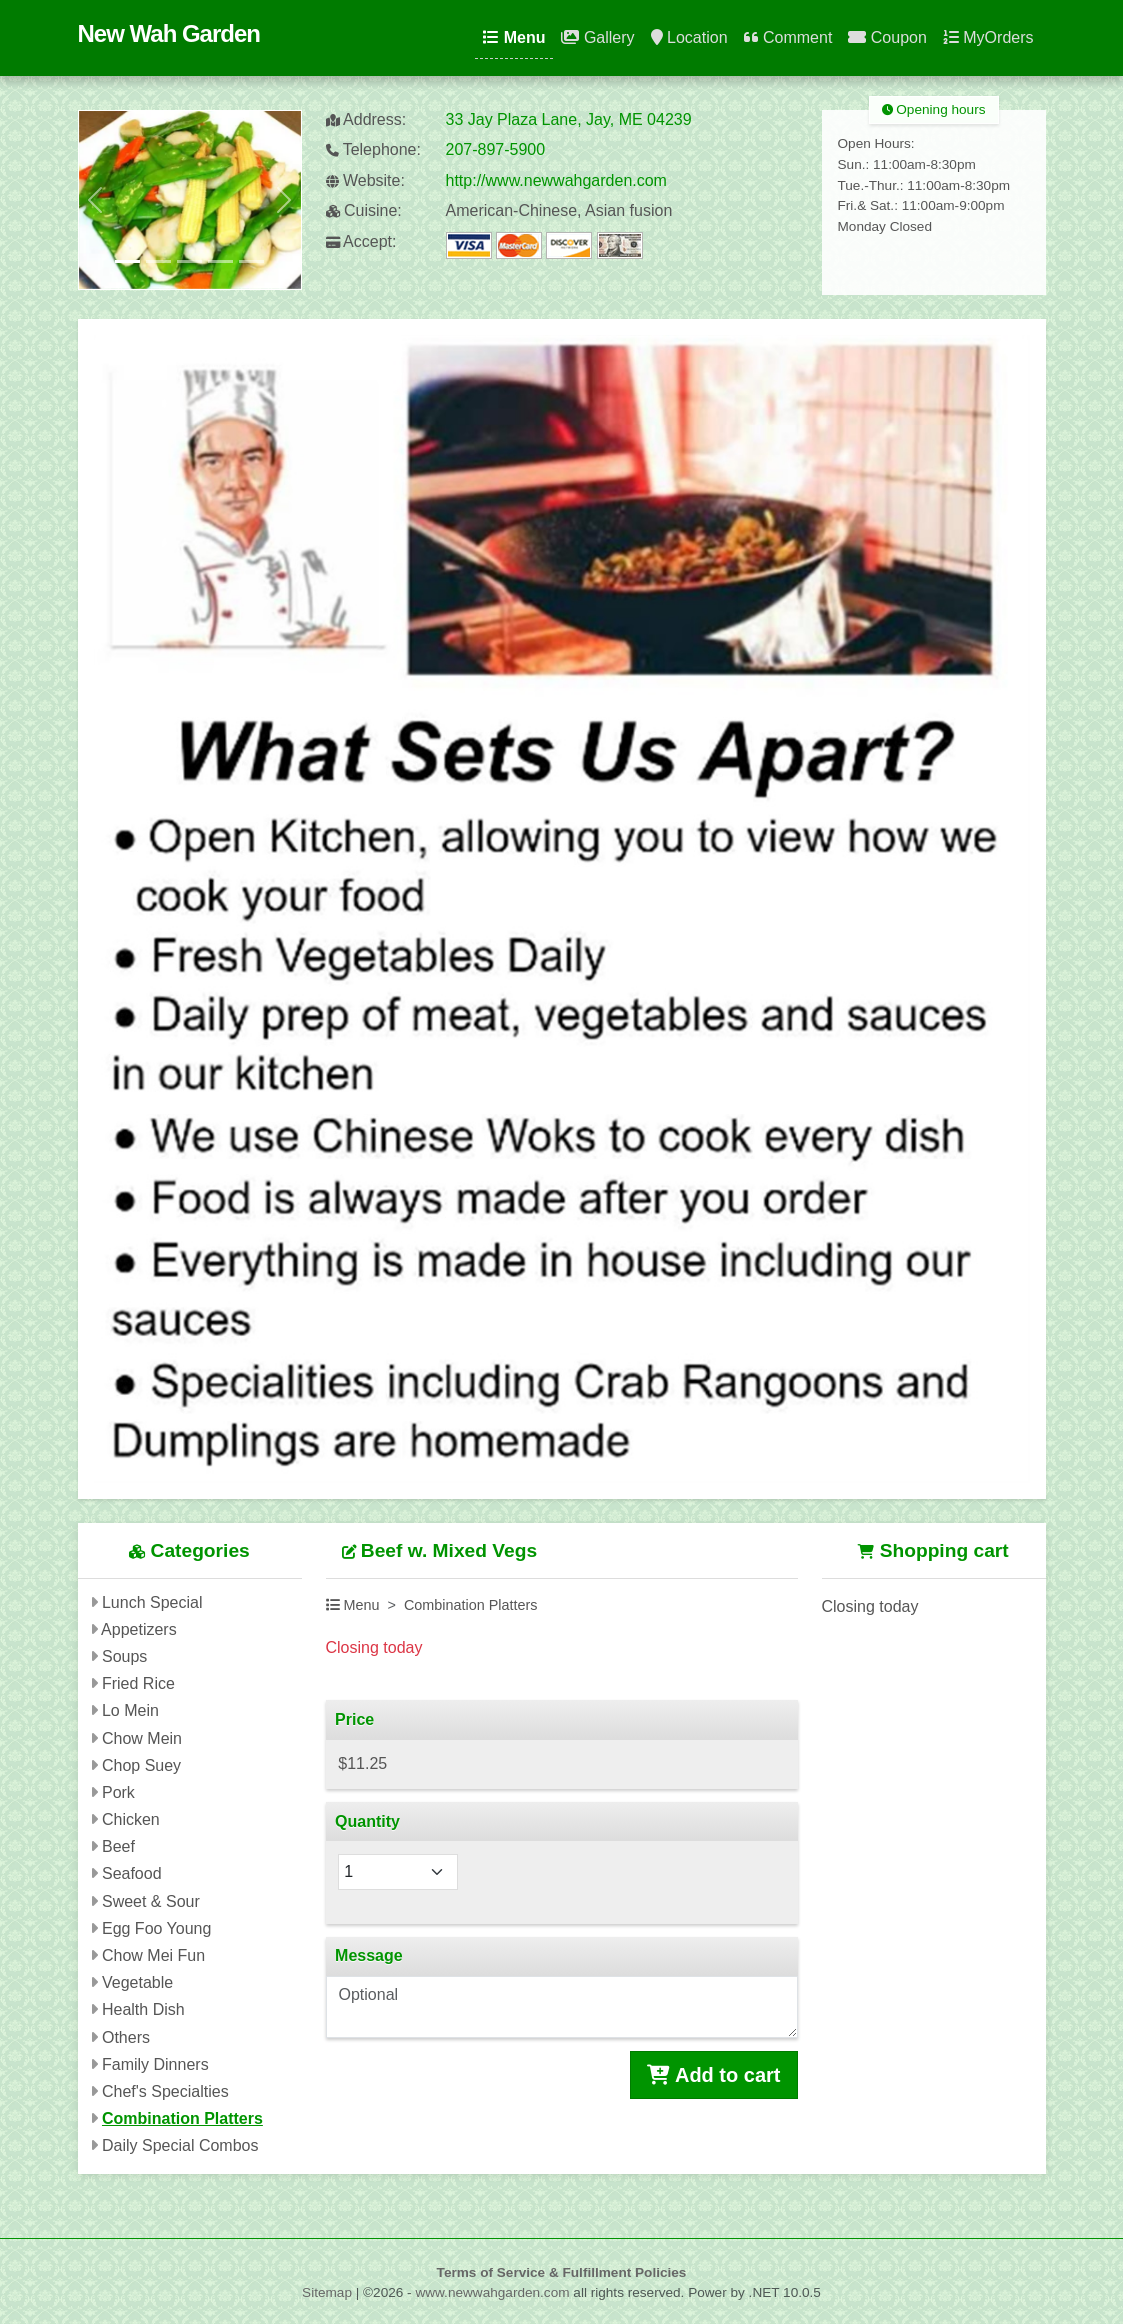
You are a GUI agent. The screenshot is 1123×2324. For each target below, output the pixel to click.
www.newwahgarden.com (492, 2292)
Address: (366, 119)
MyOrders (988, 37)
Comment (788, 37)
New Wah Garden (169, 33)
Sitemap (327, 2292)
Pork (118, 1792)
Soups (124, 1656)
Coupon (887, 37)
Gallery (597, 37)
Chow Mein (142, 1738)
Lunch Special (152, 1602)
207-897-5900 (496, 149)
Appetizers (139, 1629)
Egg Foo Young (156, 1928)
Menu (514, 37)
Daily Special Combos (180, 2145)
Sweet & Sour (151, 1901)
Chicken (131, 1819)
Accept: (361, 241)
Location (689, 37)
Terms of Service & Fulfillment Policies (562, 2272)
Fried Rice (138, 1683)
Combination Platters (182, 2118)
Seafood (132, 1873)
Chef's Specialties (165, 2091)
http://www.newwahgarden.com (556, 180)
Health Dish (143, 2009)
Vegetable (137, 1982)
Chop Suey (141, 1765)
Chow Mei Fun (153, 1955)
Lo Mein (130, 1710)
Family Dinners (155, 2064)
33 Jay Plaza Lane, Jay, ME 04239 (569, 119)
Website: (365, 180)
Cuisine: (364, 210)
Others (126, 2037)
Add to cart (713, 2075)
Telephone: (373, 149)
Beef (118, 1846)
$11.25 (362, 1763)
